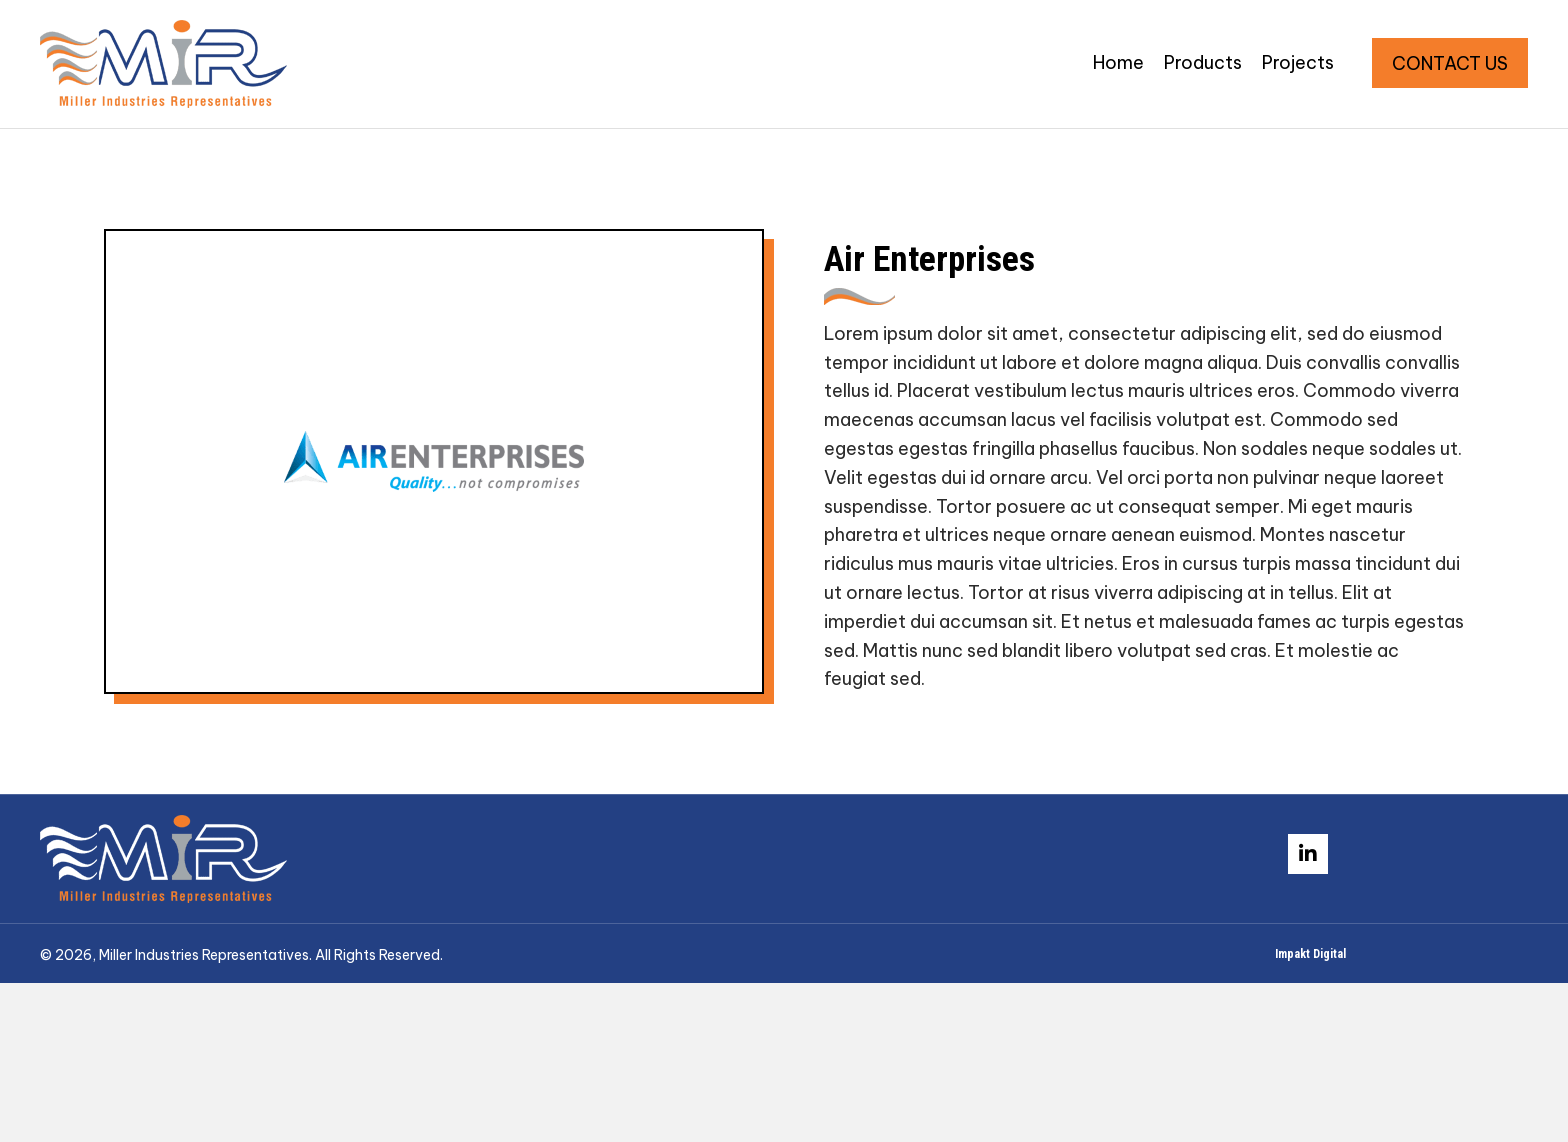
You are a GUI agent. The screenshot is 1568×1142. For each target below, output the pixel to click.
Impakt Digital (1312, 954)
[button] (1450, 63)
